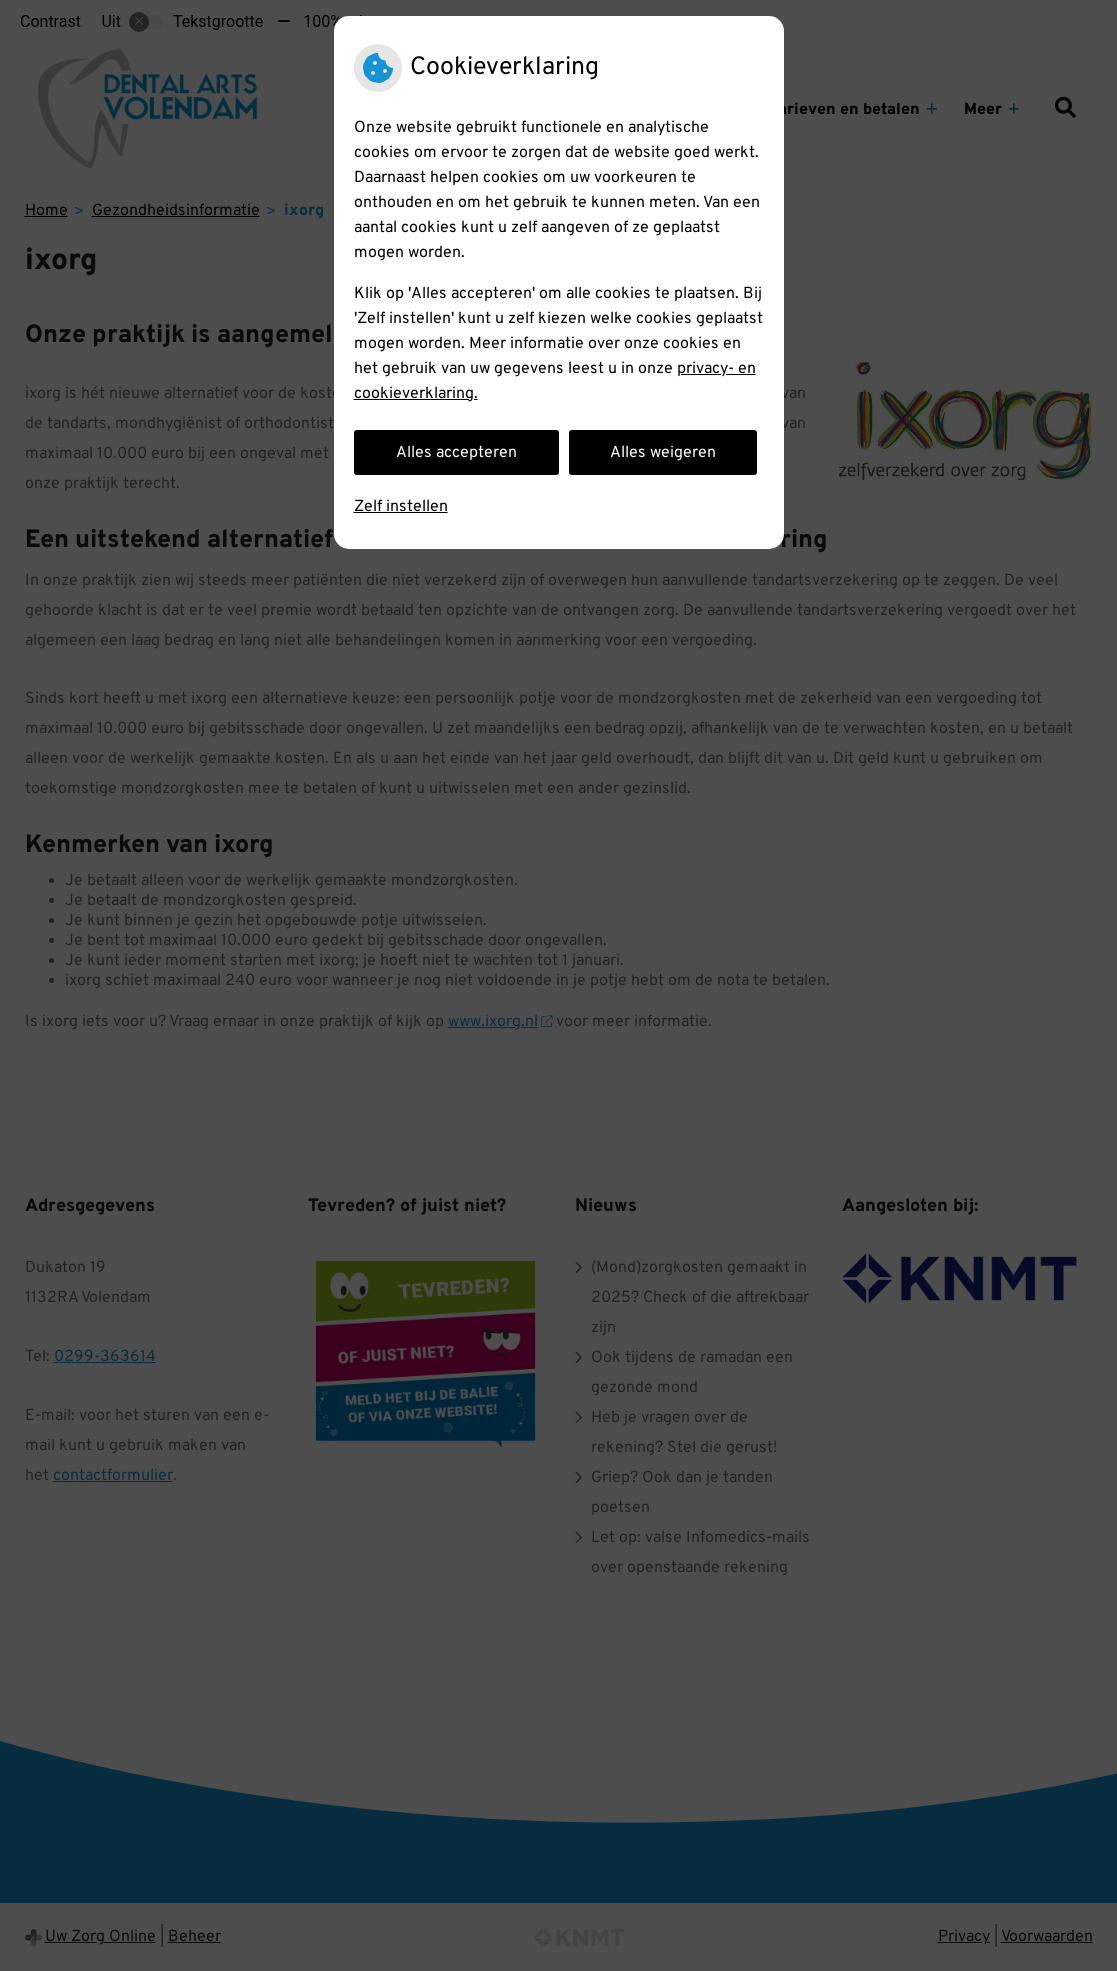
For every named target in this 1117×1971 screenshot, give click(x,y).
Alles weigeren (663, 453)
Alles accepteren (456, 453)
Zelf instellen (401, 507)
